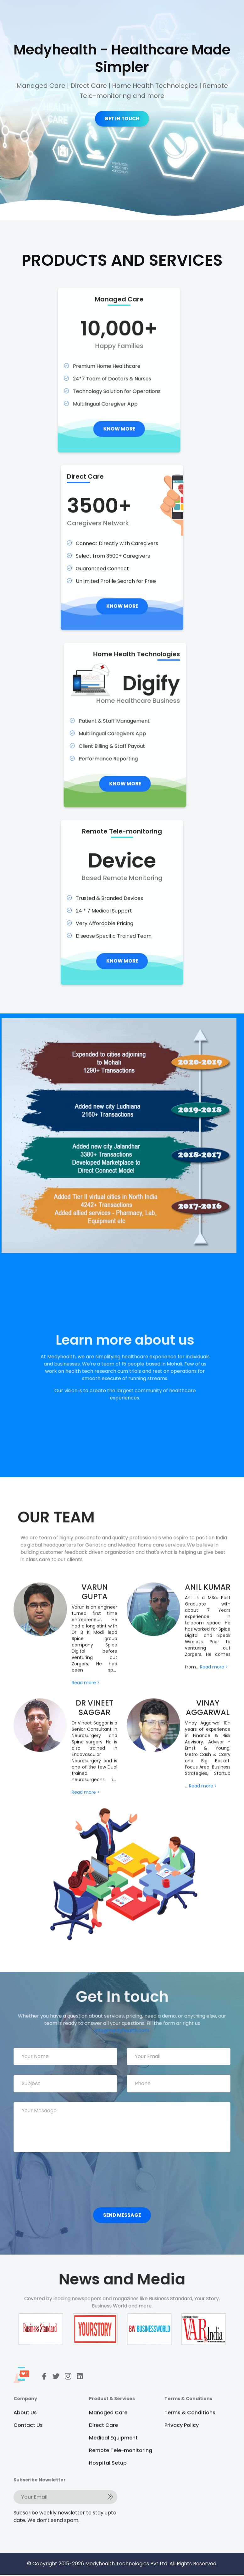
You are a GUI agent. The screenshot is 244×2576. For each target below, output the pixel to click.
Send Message (122, 2217)
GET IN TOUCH (122, 118)
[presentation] (61, 2178)
